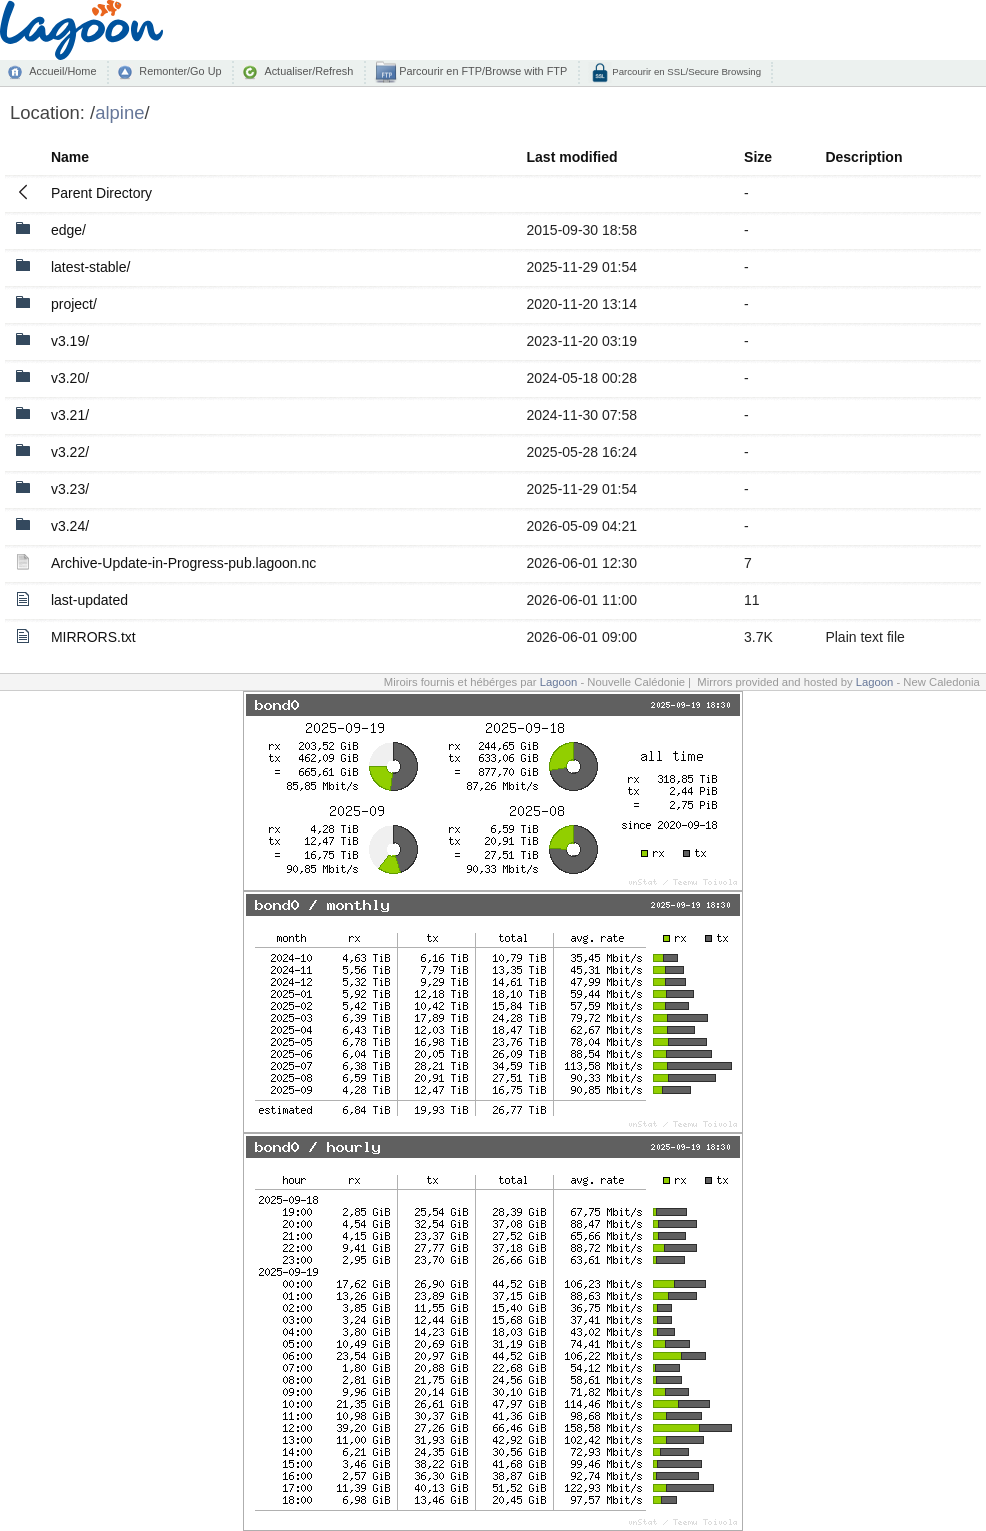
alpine (119, 112)
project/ (74, 304)
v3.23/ (70, 489)
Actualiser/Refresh (308, 71)
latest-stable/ (90, 267)
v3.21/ (70, 415)
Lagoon (559, 682)
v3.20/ (70, 378)
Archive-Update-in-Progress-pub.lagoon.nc (183, 563)
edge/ (68, 230)
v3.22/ (70, 452)
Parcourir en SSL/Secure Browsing (685, 71)
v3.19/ (70, 341)
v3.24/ (70, 526)
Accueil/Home (62, 71)
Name (70, 157)
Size (758, 157)
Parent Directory (101, 193)
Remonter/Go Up (180, 71)
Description (863, 157)
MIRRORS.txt (93, 637)
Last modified (572, 157)
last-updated (89, 600)
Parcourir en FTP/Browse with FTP (481, 71)
